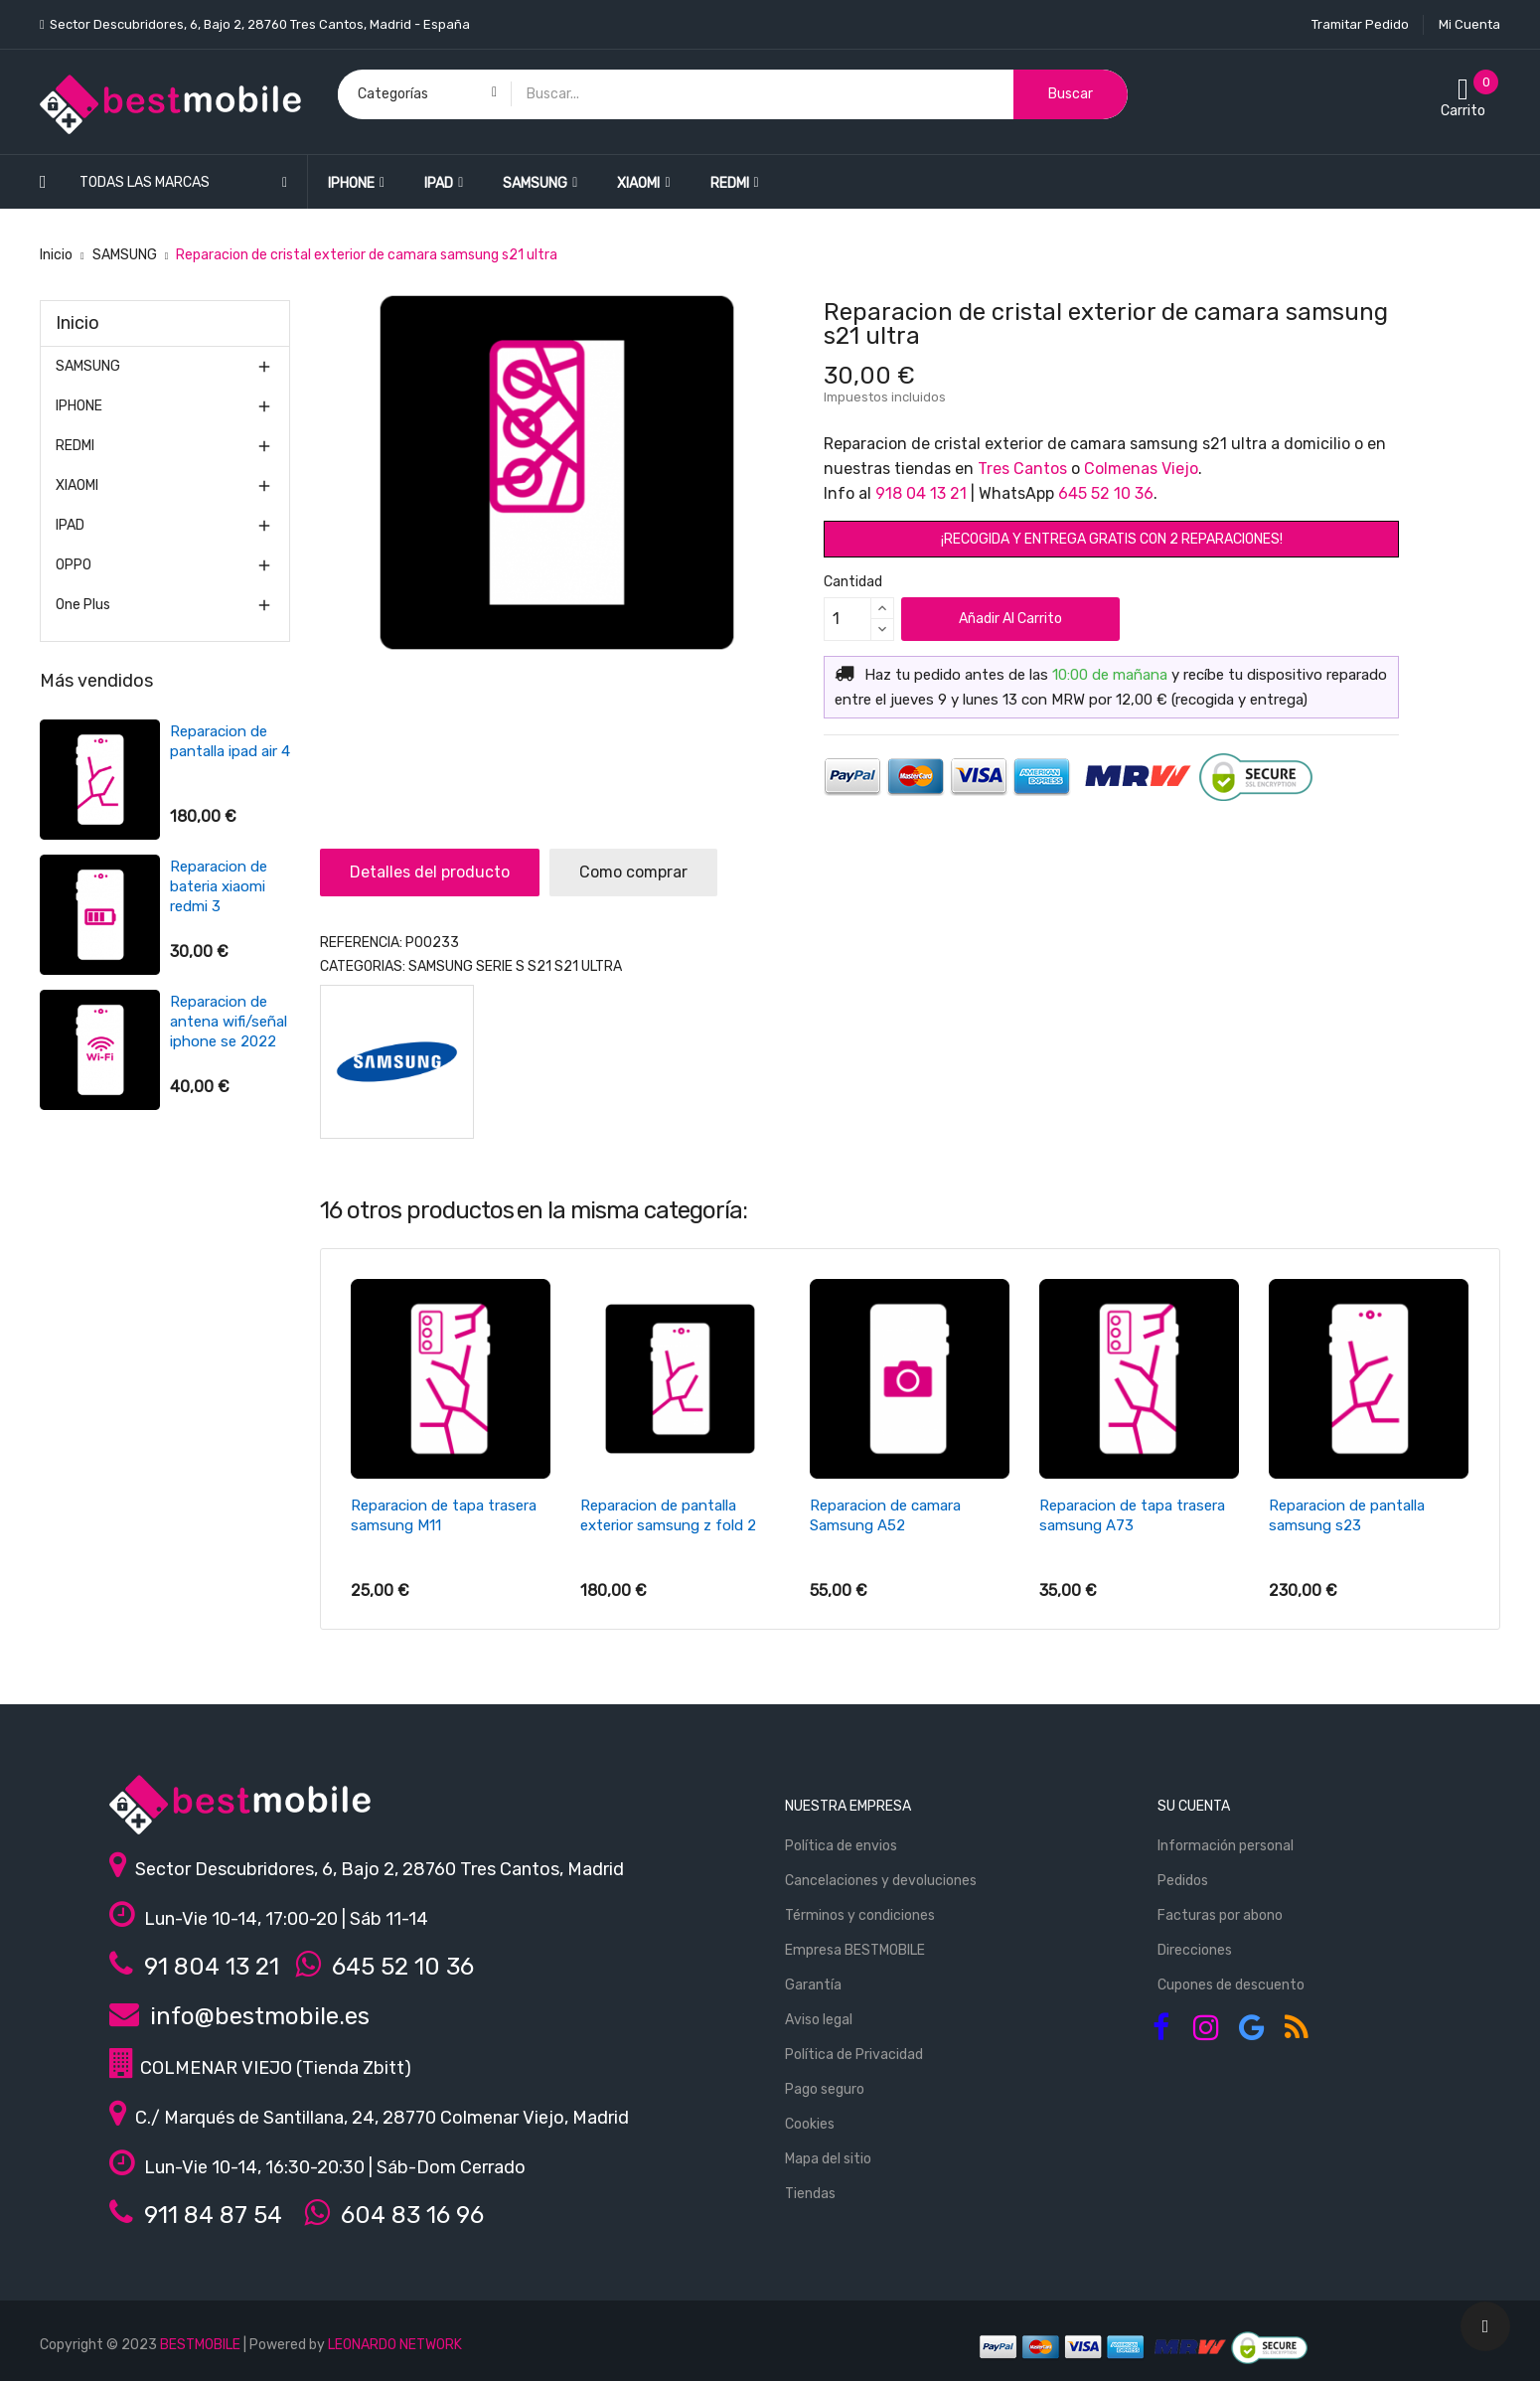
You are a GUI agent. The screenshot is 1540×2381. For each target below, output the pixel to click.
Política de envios (841, 1845)
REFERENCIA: (361, 942)
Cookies (810, 2124)
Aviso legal (818, 2019)
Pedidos (1182, 1880)
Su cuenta (1193, 1806)
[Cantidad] (847, 619)
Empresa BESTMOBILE (855, 1950)
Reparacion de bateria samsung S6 (227, 886)
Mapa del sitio (828, 2158)
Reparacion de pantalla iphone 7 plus (229, 751)
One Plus (83, 604)
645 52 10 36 (1106, 493)
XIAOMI (77, 485)
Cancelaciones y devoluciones (881, 1880)
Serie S (500, 966)
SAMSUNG (88, 366)
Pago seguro (824, 2089)
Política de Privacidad (854, 2054)
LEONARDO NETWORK (395, 2344)
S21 (539, 966)
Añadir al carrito (1010, 618)
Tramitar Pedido (1360, 24)
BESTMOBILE (200, 2344)
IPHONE (79, 405)
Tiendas (810, 2193)
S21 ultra (588, 966)
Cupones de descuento (1231, 1985)
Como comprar (633, 872)
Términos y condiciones (860, 1915)
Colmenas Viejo (1141, 468)
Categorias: (362, 966)
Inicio (77, 323)
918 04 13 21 (921, 493)
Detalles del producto (430, 872)
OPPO (73, 564)
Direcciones (1194, 1950)
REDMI (75, 445)
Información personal (1225, 1845)
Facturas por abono (1220, 1915)
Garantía (813, 1985)
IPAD (70, 525)
